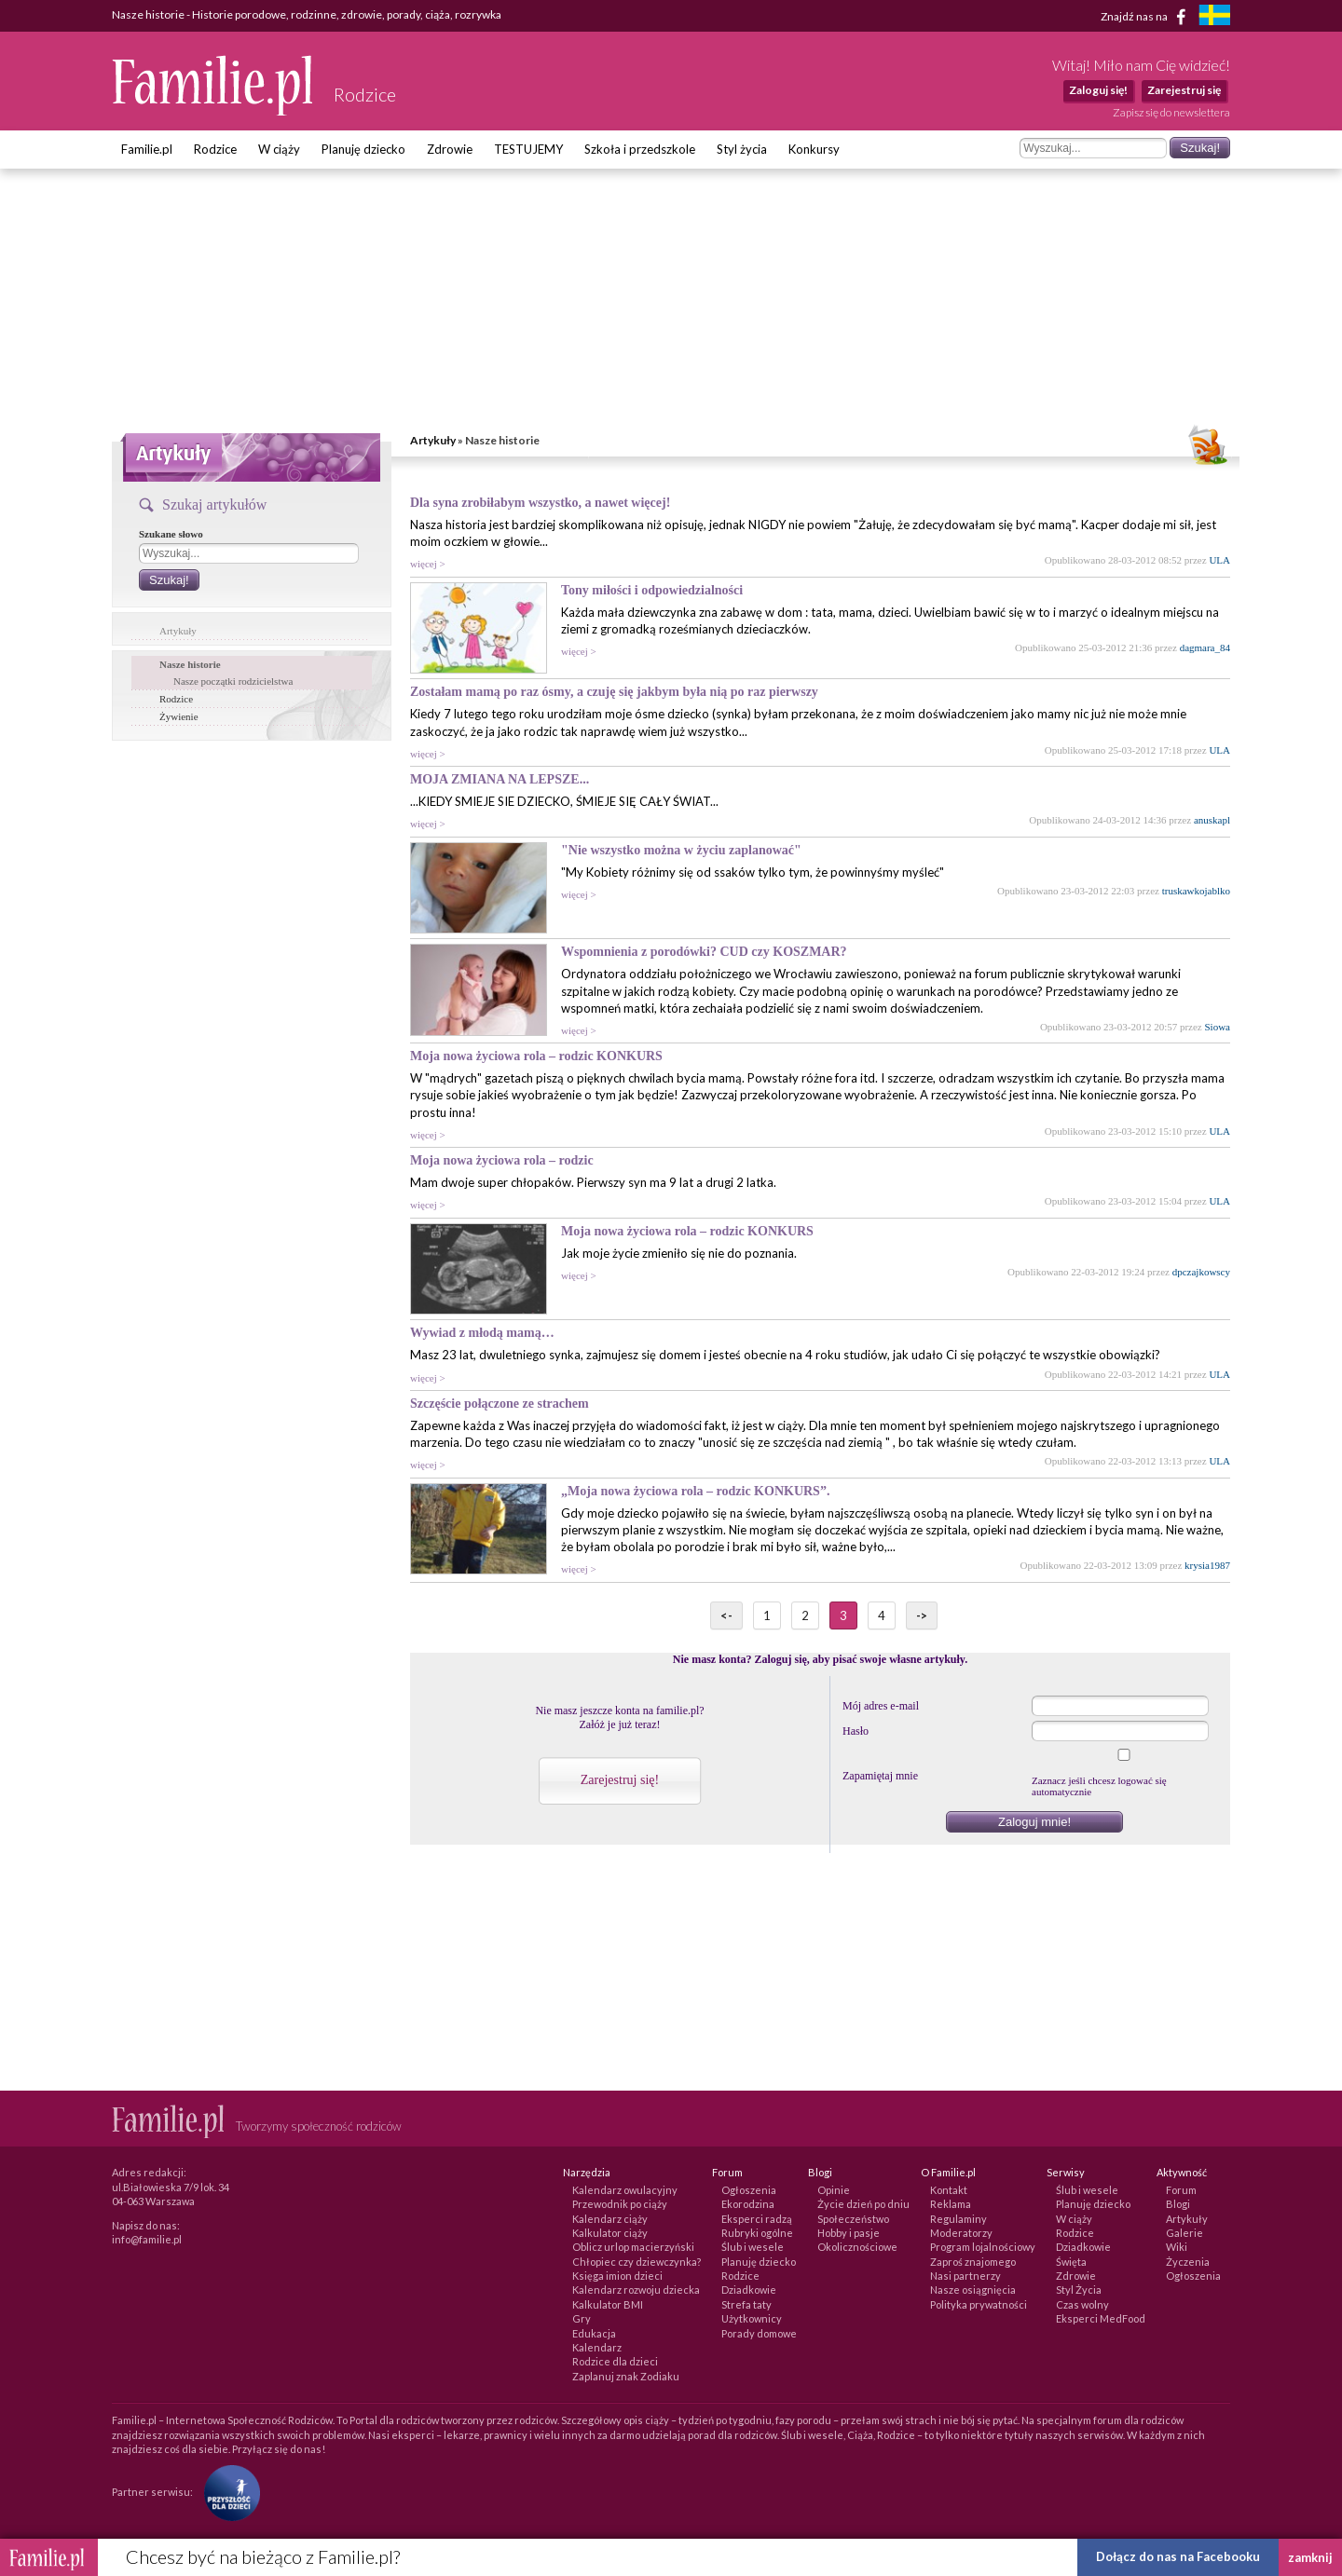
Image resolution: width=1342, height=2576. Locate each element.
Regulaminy (958, 2219)
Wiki (1176, 2247)
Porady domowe (759, 2333)
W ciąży (279, 149)
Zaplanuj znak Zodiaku (625, 2376)
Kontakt (948, 2190)
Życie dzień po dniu (863, 2204)
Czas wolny (1082, 2304)
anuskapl (1212, 819)
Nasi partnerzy (965, 2275)
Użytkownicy (751, 2318)
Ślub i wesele (752, 2247)
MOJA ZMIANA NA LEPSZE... (499, 779)
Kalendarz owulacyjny (625, 2190)
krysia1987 (1207, 1565)
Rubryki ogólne (757, 2233)
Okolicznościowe (857, 2247)
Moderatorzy (961, 2233)
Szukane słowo (171, 533)
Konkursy (814, 149)
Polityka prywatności (978, 2304)
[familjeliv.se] (1214, 17)
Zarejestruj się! (620, 1780)
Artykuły (433, 440)
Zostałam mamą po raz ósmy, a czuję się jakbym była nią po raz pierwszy (614, 692)
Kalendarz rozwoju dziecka (636, 2289)
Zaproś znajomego (973, 2262)
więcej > (427, 563)
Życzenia (1188, 2262)
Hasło (855, 1731)
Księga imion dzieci (617, 2275)
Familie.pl (146, 149)
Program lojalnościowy (982, 2247)
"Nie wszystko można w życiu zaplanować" (681, 850)
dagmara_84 (1205, 647)
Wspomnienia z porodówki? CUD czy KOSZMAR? (704, 952)
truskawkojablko (1196, 890)
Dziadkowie (748, 2289)
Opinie (833, 2190)
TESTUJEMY (528, 149)
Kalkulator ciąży (610, 2233)
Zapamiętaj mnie (880, 1775)
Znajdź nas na (1147, 17)
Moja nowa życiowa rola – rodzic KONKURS (536, 1056)
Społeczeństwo (853, 2219)
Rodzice (215, 149)
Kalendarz (597, 2347)
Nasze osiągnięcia (973, 2289)
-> (921, 1615)
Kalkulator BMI (607, 2304)
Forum (1181, 2190)
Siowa (1218, 1026)
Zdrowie (449, 149)
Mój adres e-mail (880, 1705)
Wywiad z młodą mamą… (482, 1333)
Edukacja (594, 2333)
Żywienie (179, 716)
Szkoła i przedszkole (639, 149)
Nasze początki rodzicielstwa (233, 681)
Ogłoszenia (748, 2190)
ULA (1219, 560)
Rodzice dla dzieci (615, 2361)
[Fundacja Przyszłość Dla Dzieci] (227, 2492)
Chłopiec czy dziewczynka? (636, 2262)
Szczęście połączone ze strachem (499, 1404)
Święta (1071, 2262)
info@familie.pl (147, 2239)
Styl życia (742, 149)
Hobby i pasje (848, 2233)
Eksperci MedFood (1100, 2318)
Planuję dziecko (363, 149)
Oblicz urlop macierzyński (633, 2247)
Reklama (950, 2204)
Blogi (1178, 2204)
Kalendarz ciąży (610, 2219)
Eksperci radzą (756, 2219)
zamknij (1310, 2557)
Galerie (1184, 2233)
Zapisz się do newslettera (1171, 112)
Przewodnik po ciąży (619, 2204)
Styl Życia (1079, 2289)
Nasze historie (190, 664)
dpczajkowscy (1201, 1271)
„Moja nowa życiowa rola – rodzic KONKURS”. (695, 1491)
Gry (581, 2318)
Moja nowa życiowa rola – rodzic (502, 1160)
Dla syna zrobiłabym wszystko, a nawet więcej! (540, 503)
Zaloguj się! (1098, 90)
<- (726, 1615)
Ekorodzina (747, 2204)
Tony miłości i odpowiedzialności (652, 590)
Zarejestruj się (1184, 90)
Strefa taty (746, 2304)
